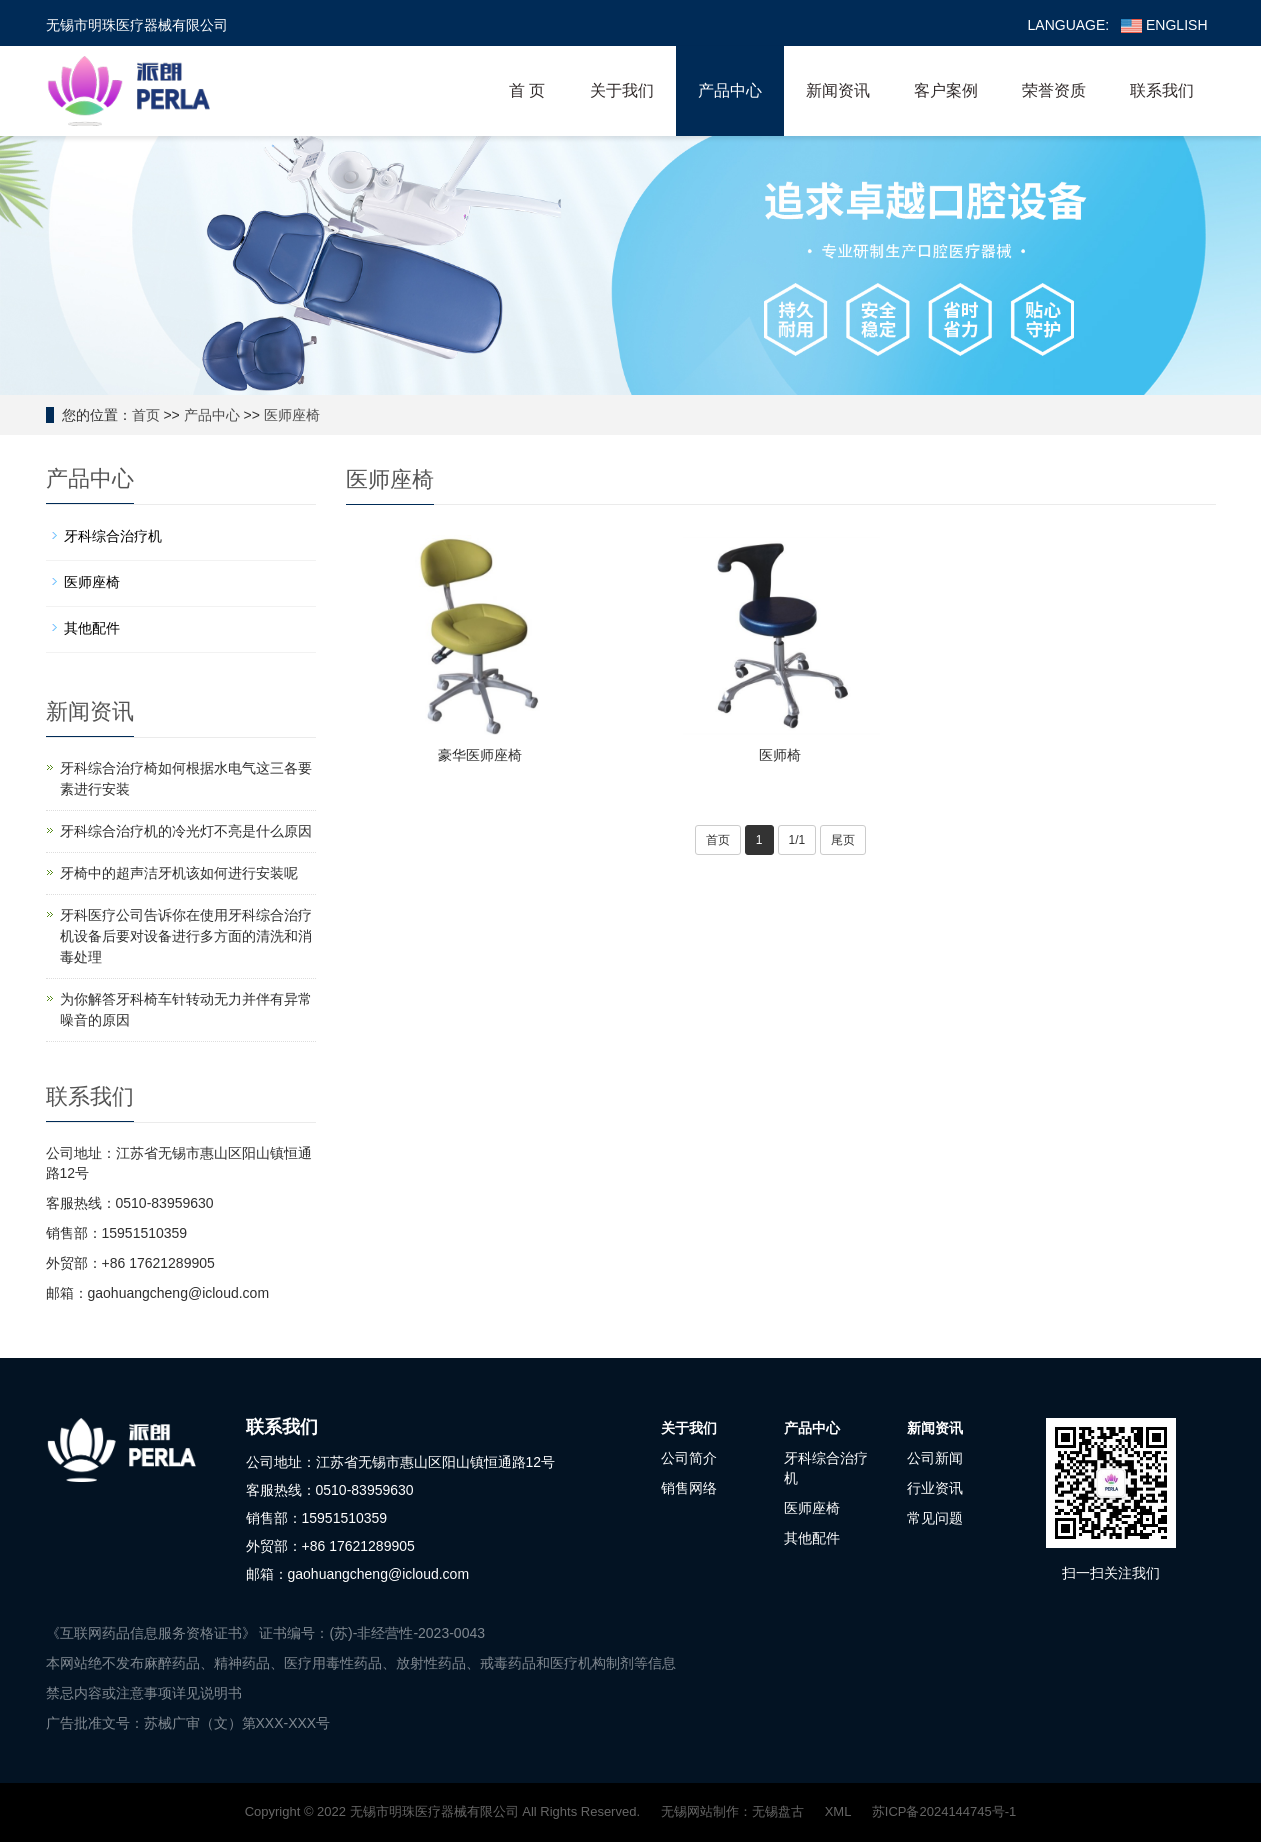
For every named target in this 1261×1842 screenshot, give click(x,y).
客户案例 (946, 90)
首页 (146, 415)
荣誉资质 (1054, 90)
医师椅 (780, 755)
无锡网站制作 (700, 1811)
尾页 (843, 840)
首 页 (527, 90)
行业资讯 (935, 1488)
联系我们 (1162, 90)
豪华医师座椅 (480, 755)
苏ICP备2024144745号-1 (944, 1811)
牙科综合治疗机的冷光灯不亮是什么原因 (186, 831)
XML (838, 1811)
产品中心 (730, 90)
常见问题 (935, 1518)
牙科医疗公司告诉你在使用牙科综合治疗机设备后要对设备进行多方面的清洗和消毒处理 (186, 936)
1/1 (797, 840)
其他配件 (92, 628)
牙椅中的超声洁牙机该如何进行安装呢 (179, 873)
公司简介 (689, 1458)
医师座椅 (292, 415)
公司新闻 (935, 1458)
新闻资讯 (838, 90)
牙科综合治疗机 (113, 536)
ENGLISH (1164, 25)
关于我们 (622, 90)
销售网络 (689, 1488)
